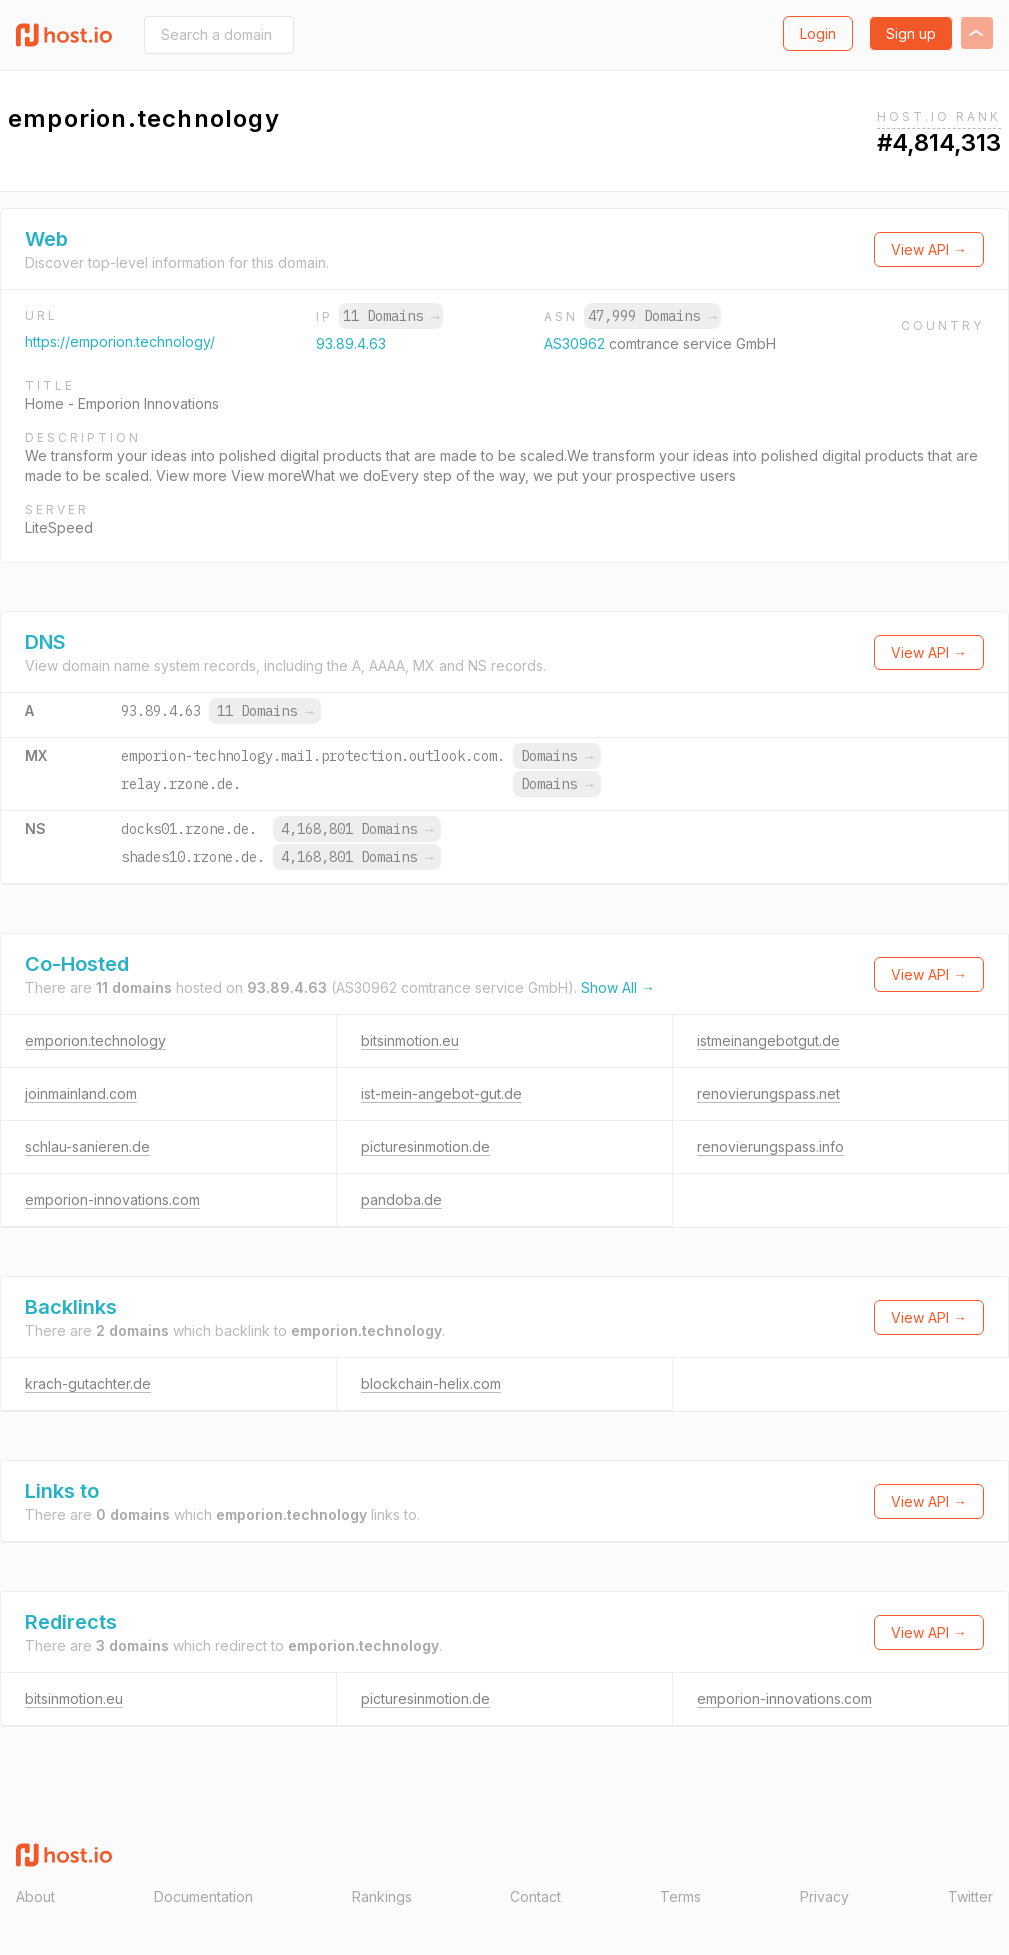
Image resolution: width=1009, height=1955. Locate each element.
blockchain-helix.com (431, 1383)
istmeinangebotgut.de (768, 1040)
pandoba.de (401, 1199)
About (35, 1896)
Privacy (824, 1896)
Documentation (203, 1896)
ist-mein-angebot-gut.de (441, 1093)
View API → (929, 249)
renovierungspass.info (770, 1146)
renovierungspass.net (768, 1093)
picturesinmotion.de (425, 1146)
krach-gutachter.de (88, 1383)
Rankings (382, 1896)
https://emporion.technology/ (120, 341)
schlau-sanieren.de (87, 1146)
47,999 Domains (652, 316)
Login (818, 33)
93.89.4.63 (351, 343)
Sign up (911, 33)
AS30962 (576, 343)
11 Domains (391, 316)
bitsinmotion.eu (410, 1040)
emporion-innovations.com (112, 1199)
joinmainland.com (81, 1093)
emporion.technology (95, 1040)
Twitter (970, 1896)
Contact (535, 1896)
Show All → (618, 987)
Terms (680, 1896)
